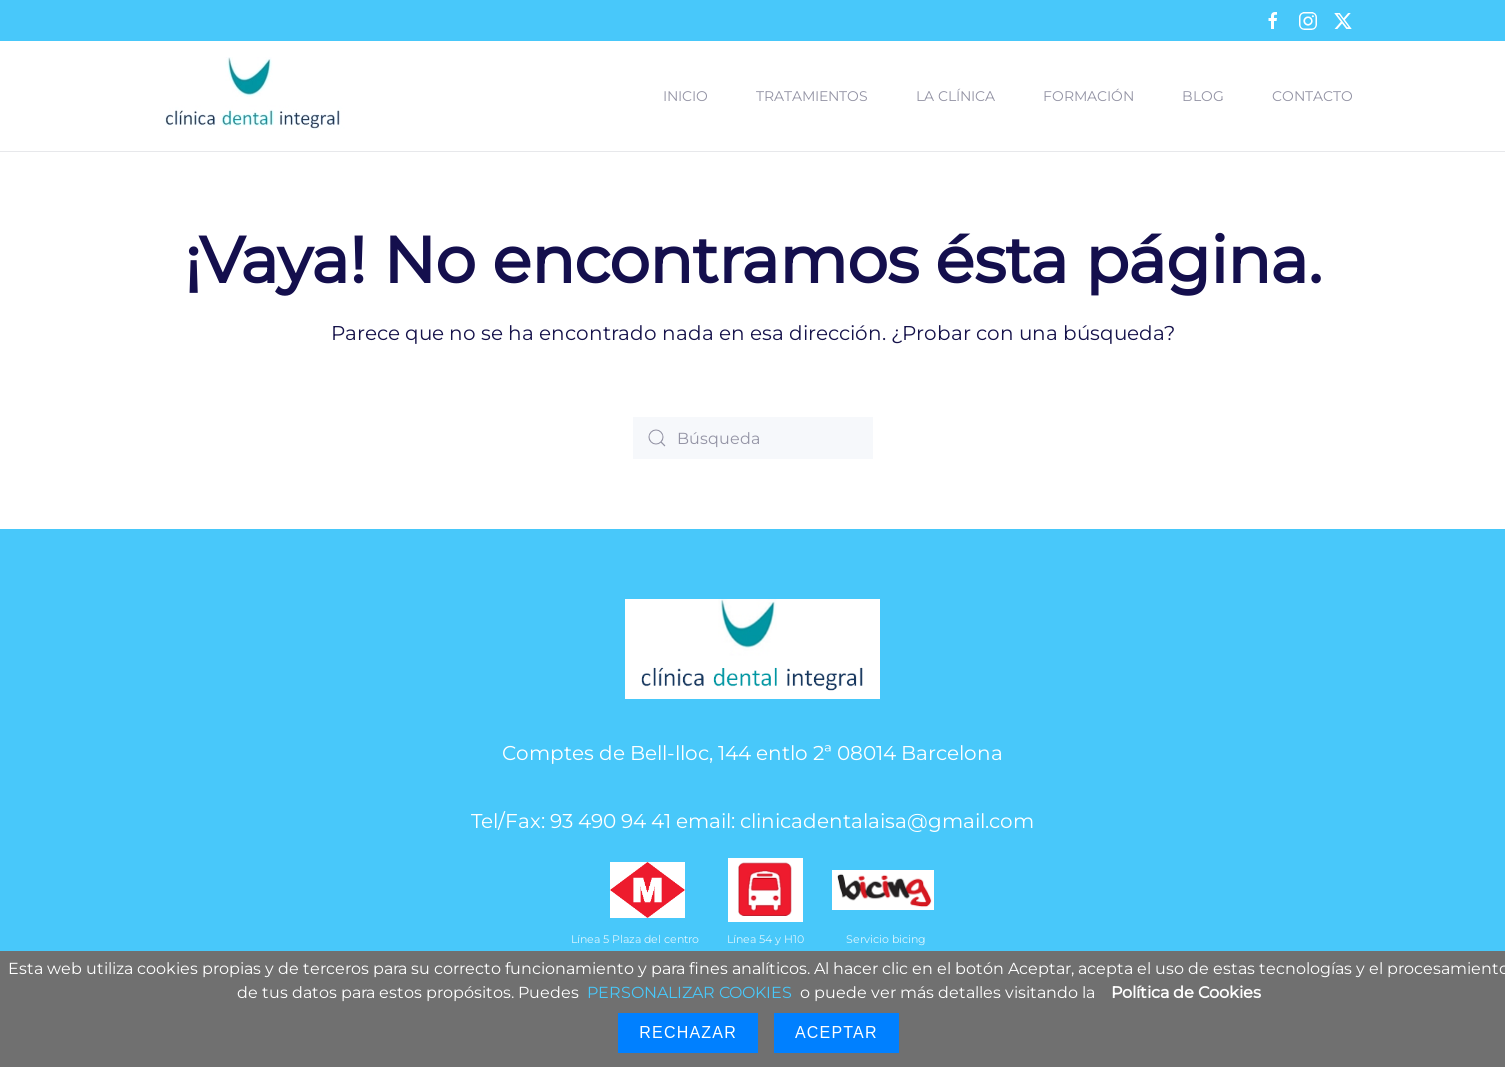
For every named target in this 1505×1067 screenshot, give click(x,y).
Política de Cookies (1186, 992)
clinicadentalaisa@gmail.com (887, 821)
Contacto (1312, 96)
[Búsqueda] (753, 438)
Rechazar (688, 1032)
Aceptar (836, 1032)
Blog (1203, 96)
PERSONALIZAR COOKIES (689, 992)
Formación (1088, 96)
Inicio (685, 96)
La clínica (955, 96)
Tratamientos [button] (812, 96)
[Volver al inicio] (253, 96)
